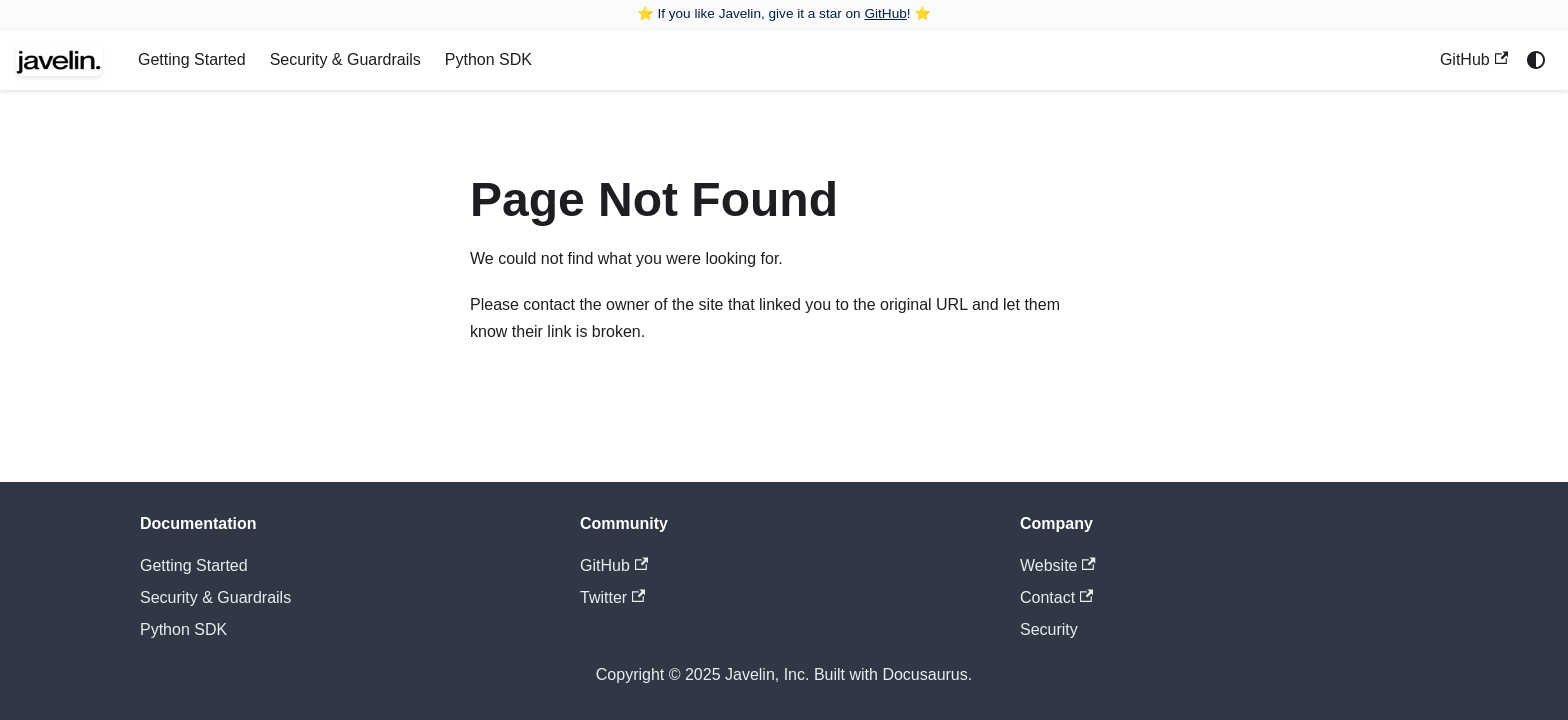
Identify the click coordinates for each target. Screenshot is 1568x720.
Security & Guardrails (345, 59)
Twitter (612, 597)
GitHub (885, 13)
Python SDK (488, 59)
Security (1049, 629)
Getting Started (192, 59)
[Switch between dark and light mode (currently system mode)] (1536, 60)
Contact (1056, 597)
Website (1058, 565)
